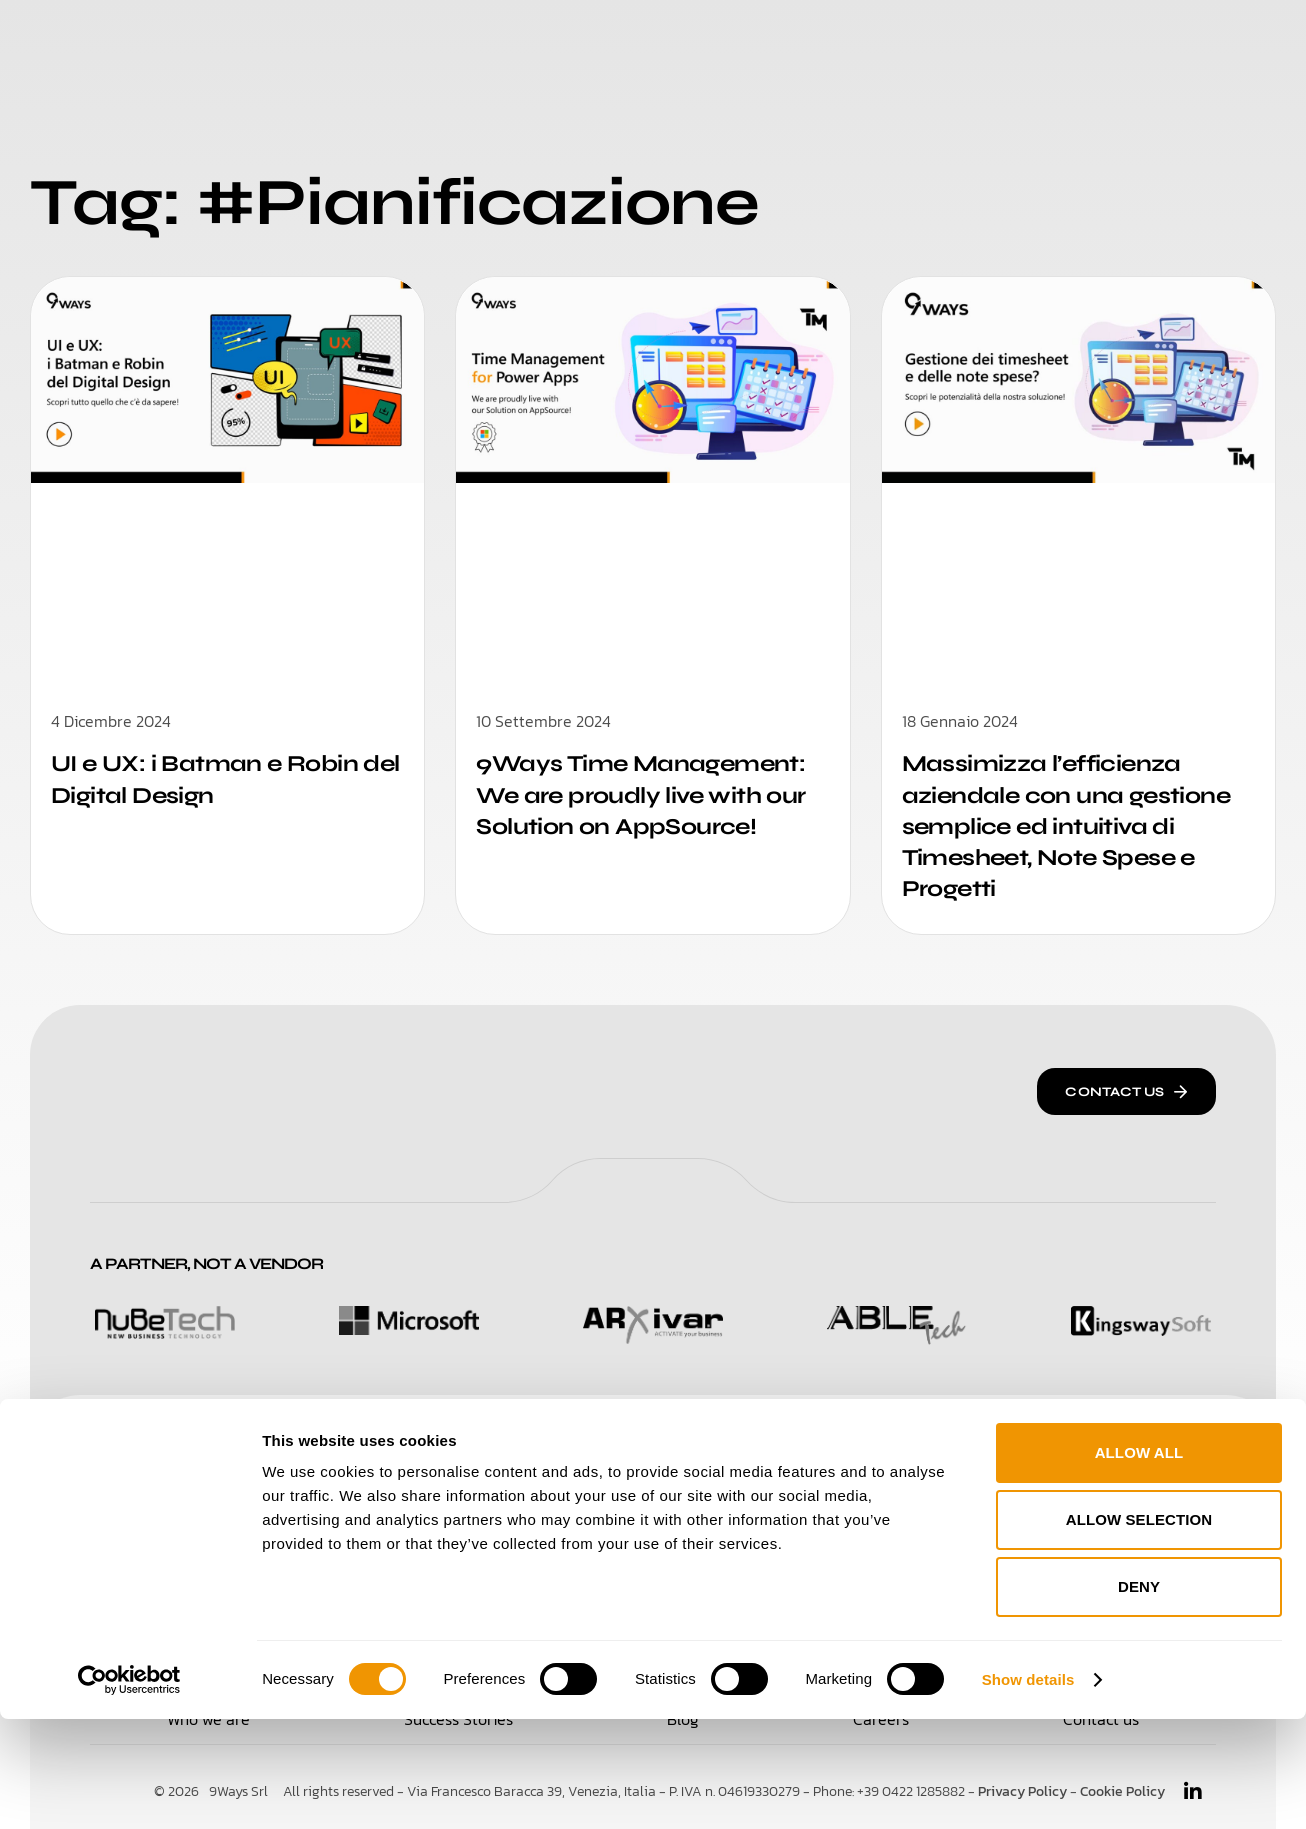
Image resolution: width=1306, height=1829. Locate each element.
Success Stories (693, 39)
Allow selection (1139, 1629)
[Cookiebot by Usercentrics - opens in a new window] (129, 1790)
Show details (1028, 1789)
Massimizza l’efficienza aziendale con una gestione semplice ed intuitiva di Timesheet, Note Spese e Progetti (1074, 826)
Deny (1139, 1696)
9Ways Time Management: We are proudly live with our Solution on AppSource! (649, 794)
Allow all (1139, 1562)
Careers (835, 39)
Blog (924, 39)
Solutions (398, 39)
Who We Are (531, 39)
